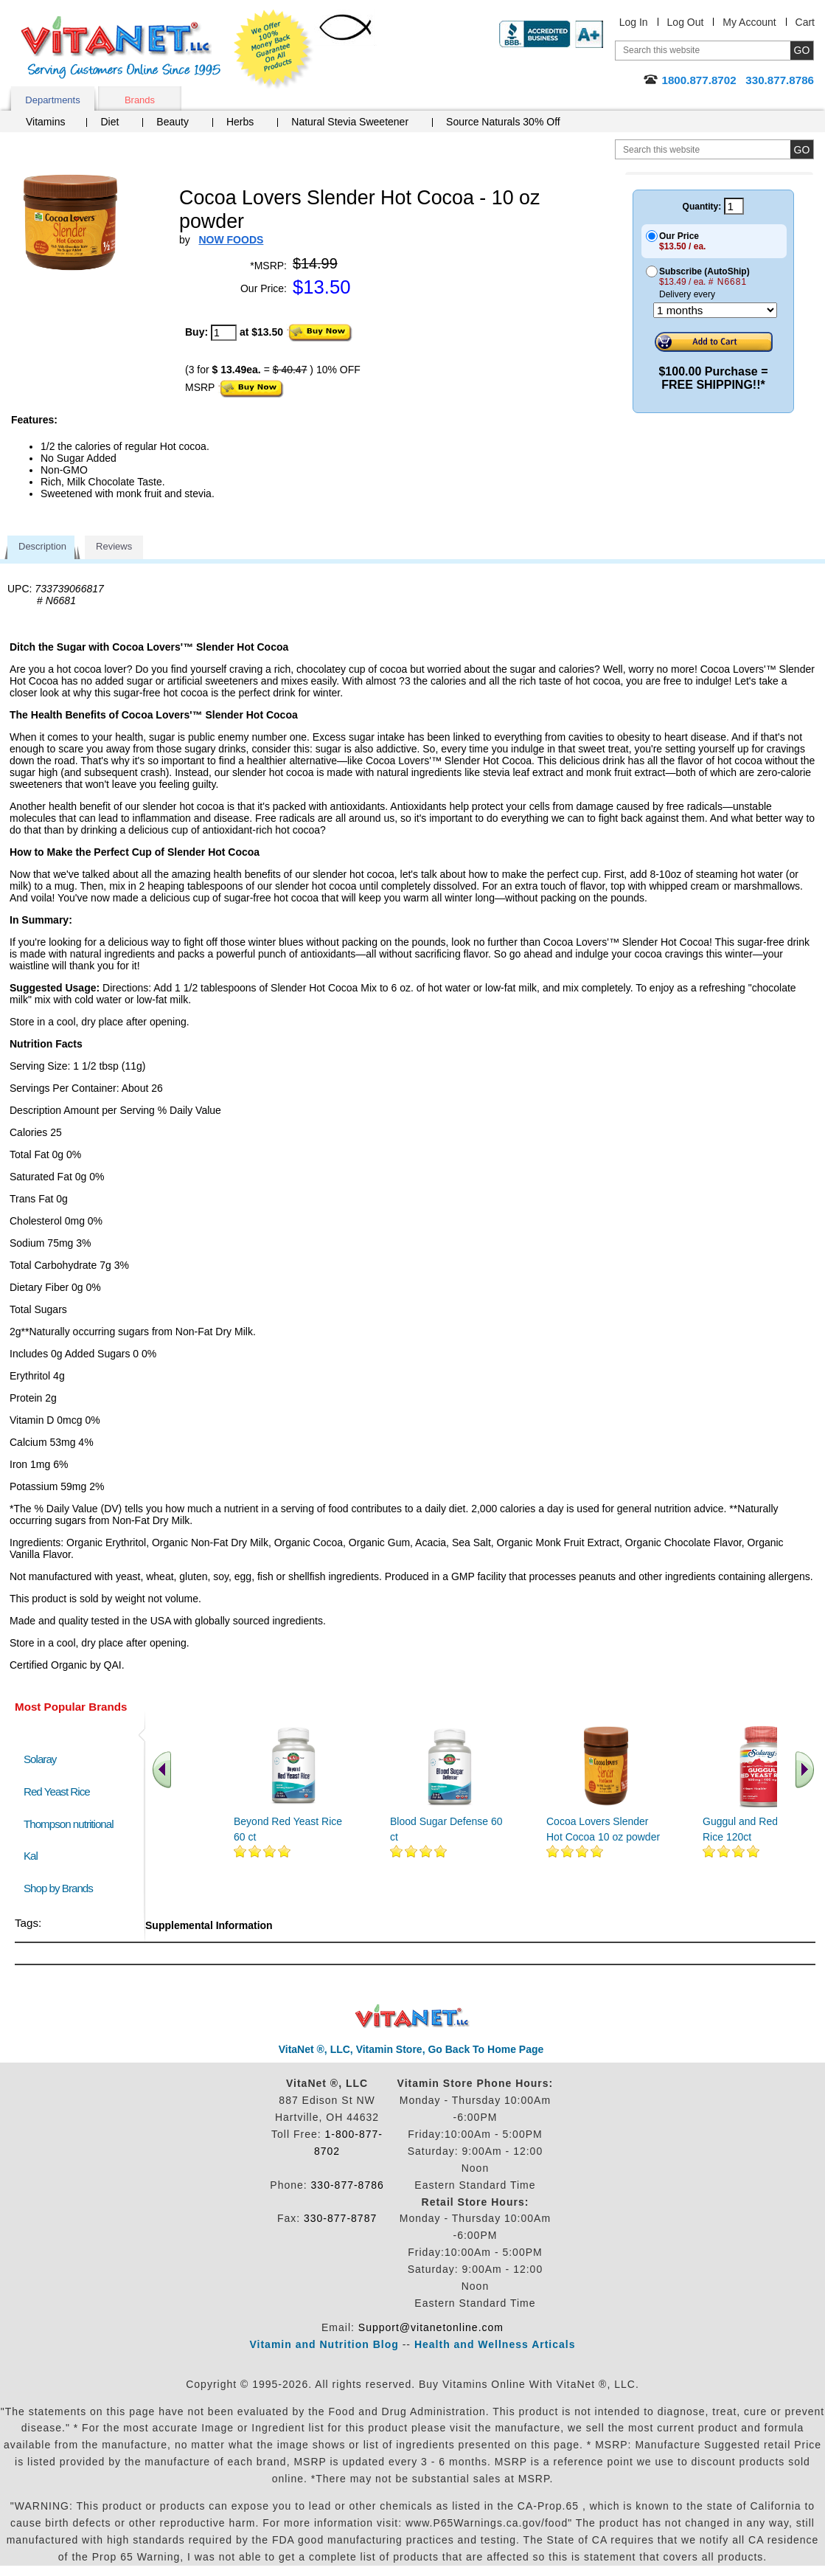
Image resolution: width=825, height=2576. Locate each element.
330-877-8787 (340, 2218)
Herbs (240, 122)
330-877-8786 (347, 2185)
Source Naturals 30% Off (503, 122)
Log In (633, 22)
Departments (52, 99)
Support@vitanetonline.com (431, 2327)
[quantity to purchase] (224, 333)
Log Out (685, 22)
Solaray (40, 1759)
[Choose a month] (715, 310)
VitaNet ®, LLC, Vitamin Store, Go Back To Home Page (411, 2049)
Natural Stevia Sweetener (349, 122)
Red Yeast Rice (57, 1791)
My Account (749, 22)
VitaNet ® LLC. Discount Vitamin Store (412, 2016)
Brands (140, 99)
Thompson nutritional (69, 1824)
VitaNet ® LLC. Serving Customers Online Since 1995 (120, 47)
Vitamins (45, 122)
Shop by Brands (62, 1888)
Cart (805, 22)
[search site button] (801, 149)
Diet (109, 122)
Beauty (172, 122)
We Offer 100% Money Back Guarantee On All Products (273, 49)
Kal (31, 1855)
